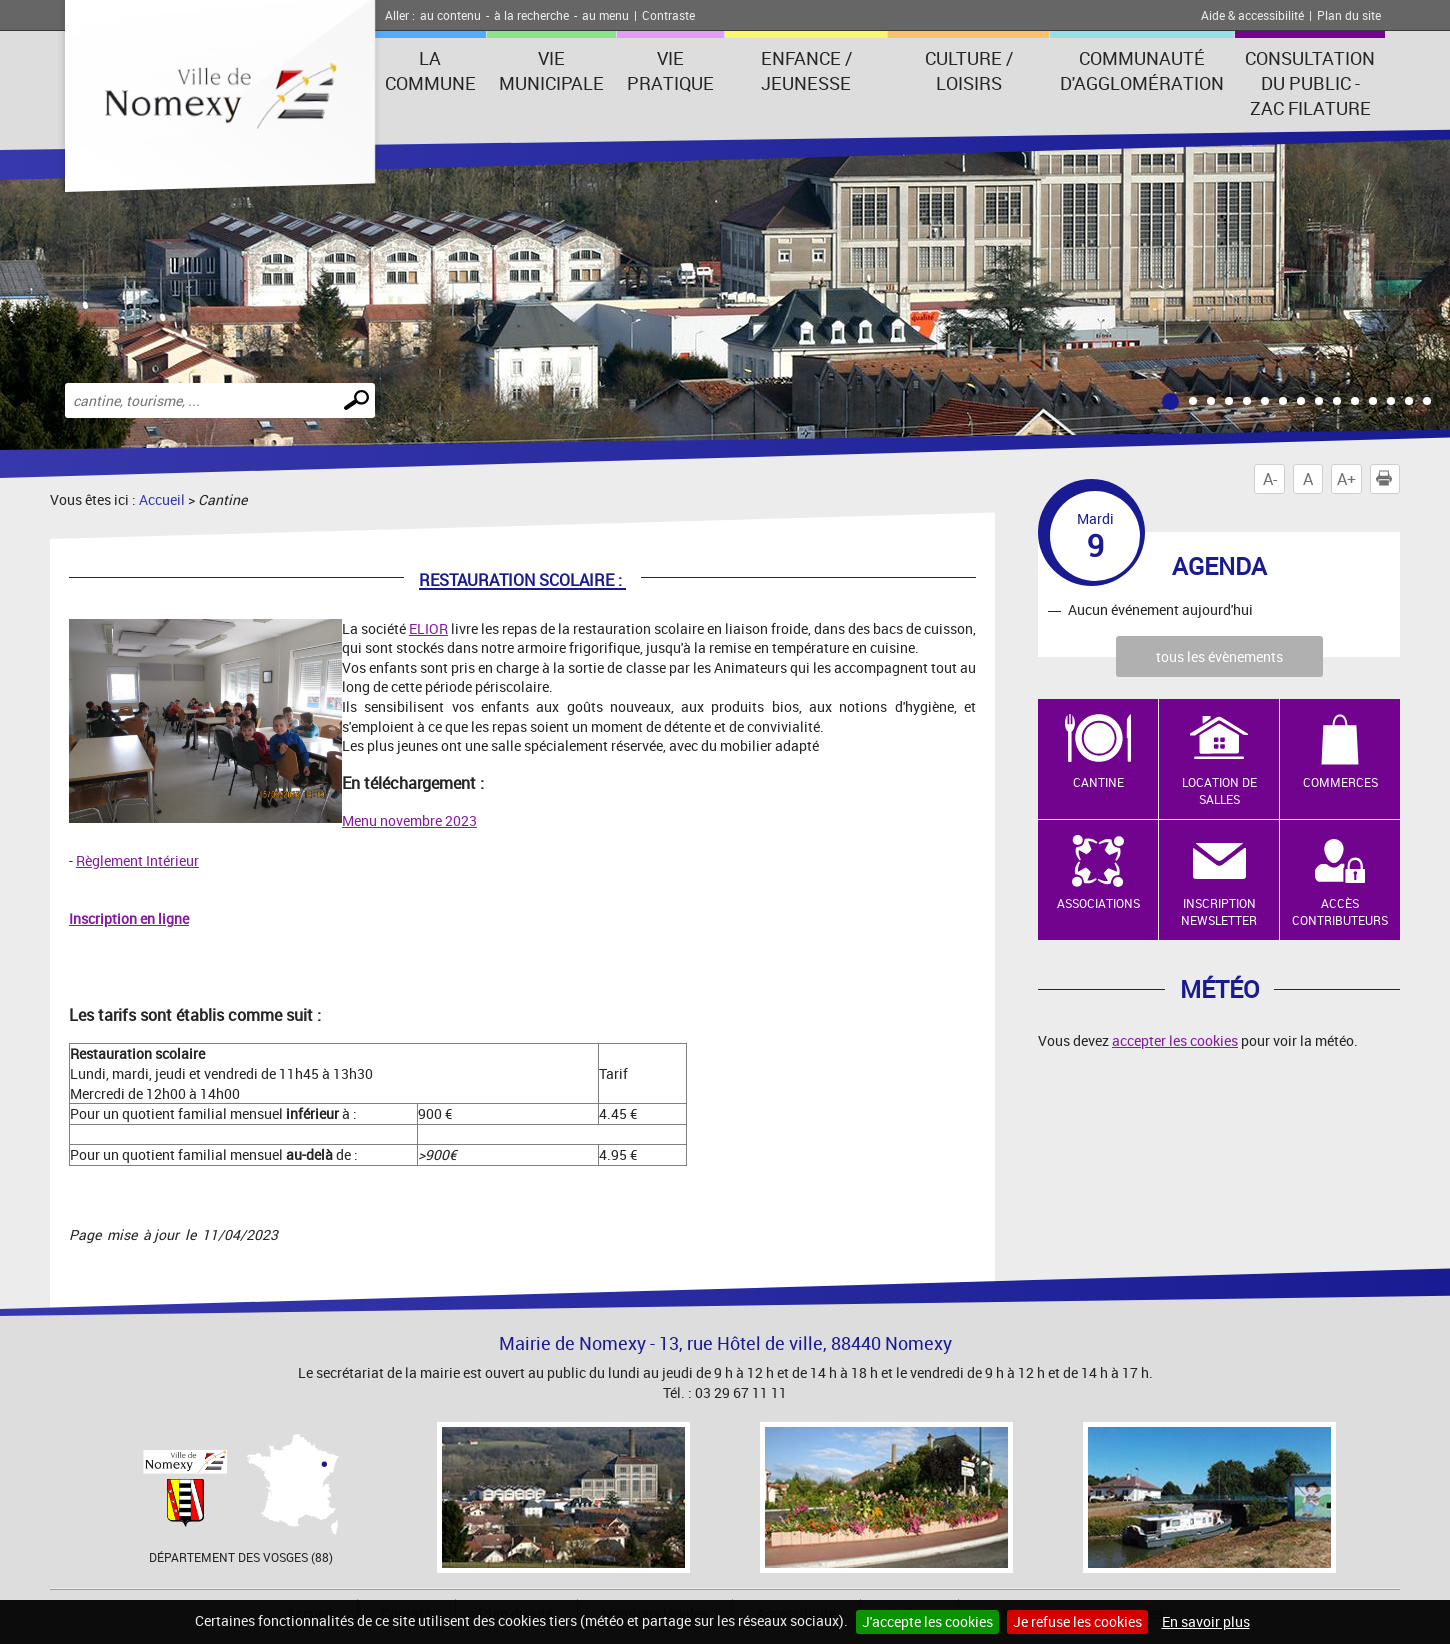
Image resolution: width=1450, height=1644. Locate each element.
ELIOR (428, 628)
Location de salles (1219, 790)
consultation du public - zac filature (1310, 83)
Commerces (1340, 782)
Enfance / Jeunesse (806, 70)
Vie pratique (670, 70)
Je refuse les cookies (1077, 1621)
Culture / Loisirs (969, 70)
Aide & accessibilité (1252, 15)
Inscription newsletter (1219, 911)
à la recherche (531, 15)
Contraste (668, 15)
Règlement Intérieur (137, 860)
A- (1270, 479)
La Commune (430, 70)
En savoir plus (1206, 1621)
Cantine (1098, 782)
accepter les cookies (1175, 1040)
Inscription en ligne (129, 918)
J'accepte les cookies (927, 1621)
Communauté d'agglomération (1142, 70)
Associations (1098, 903)
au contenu (450, 15)
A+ (1346, 479)
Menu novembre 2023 (409, 820)
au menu (605, 15)
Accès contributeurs (1340, 911)
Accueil (162, 499)
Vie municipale (551, 70)
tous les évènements (1219, 656)
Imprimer (1388, 479)
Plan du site (1349, 15)
